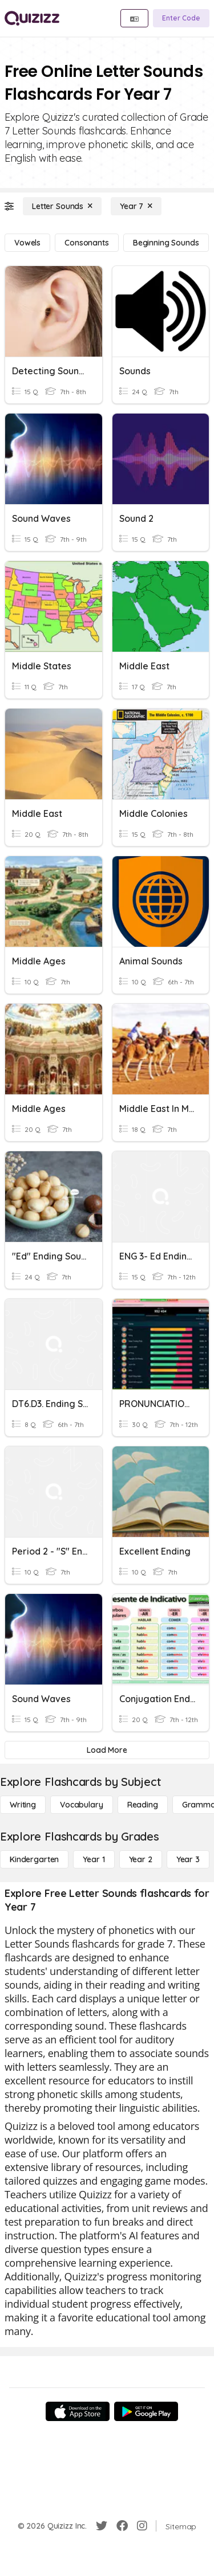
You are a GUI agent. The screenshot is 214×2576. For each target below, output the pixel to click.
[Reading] (143, 1805)
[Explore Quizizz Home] (32, 18)
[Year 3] (188, 1859)
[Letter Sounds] (62, 206)
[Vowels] (27, 243)
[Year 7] (136, 206)
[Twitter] (101, 2526)
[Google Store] (146, 2411)
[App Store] (78, 2411)
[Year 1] (93, 1859)
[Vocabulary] (81, 1805)
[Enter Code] (181, 18)
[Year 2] (140, 1859)
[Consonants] (87, 243)
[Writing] (23, 1805)
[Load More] (107, 1750)
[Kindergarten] (34, 1859)
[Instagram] (142, 2526)
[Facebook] (122, 2526)
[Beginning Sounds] (166, 243)
